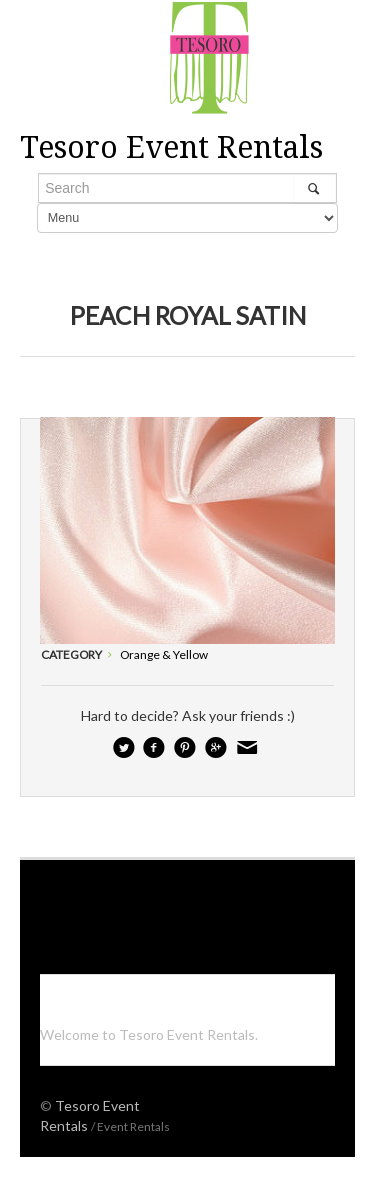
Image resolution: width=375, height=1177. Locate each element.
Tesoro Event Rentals (171, 147)
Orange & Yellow (164, 654)
